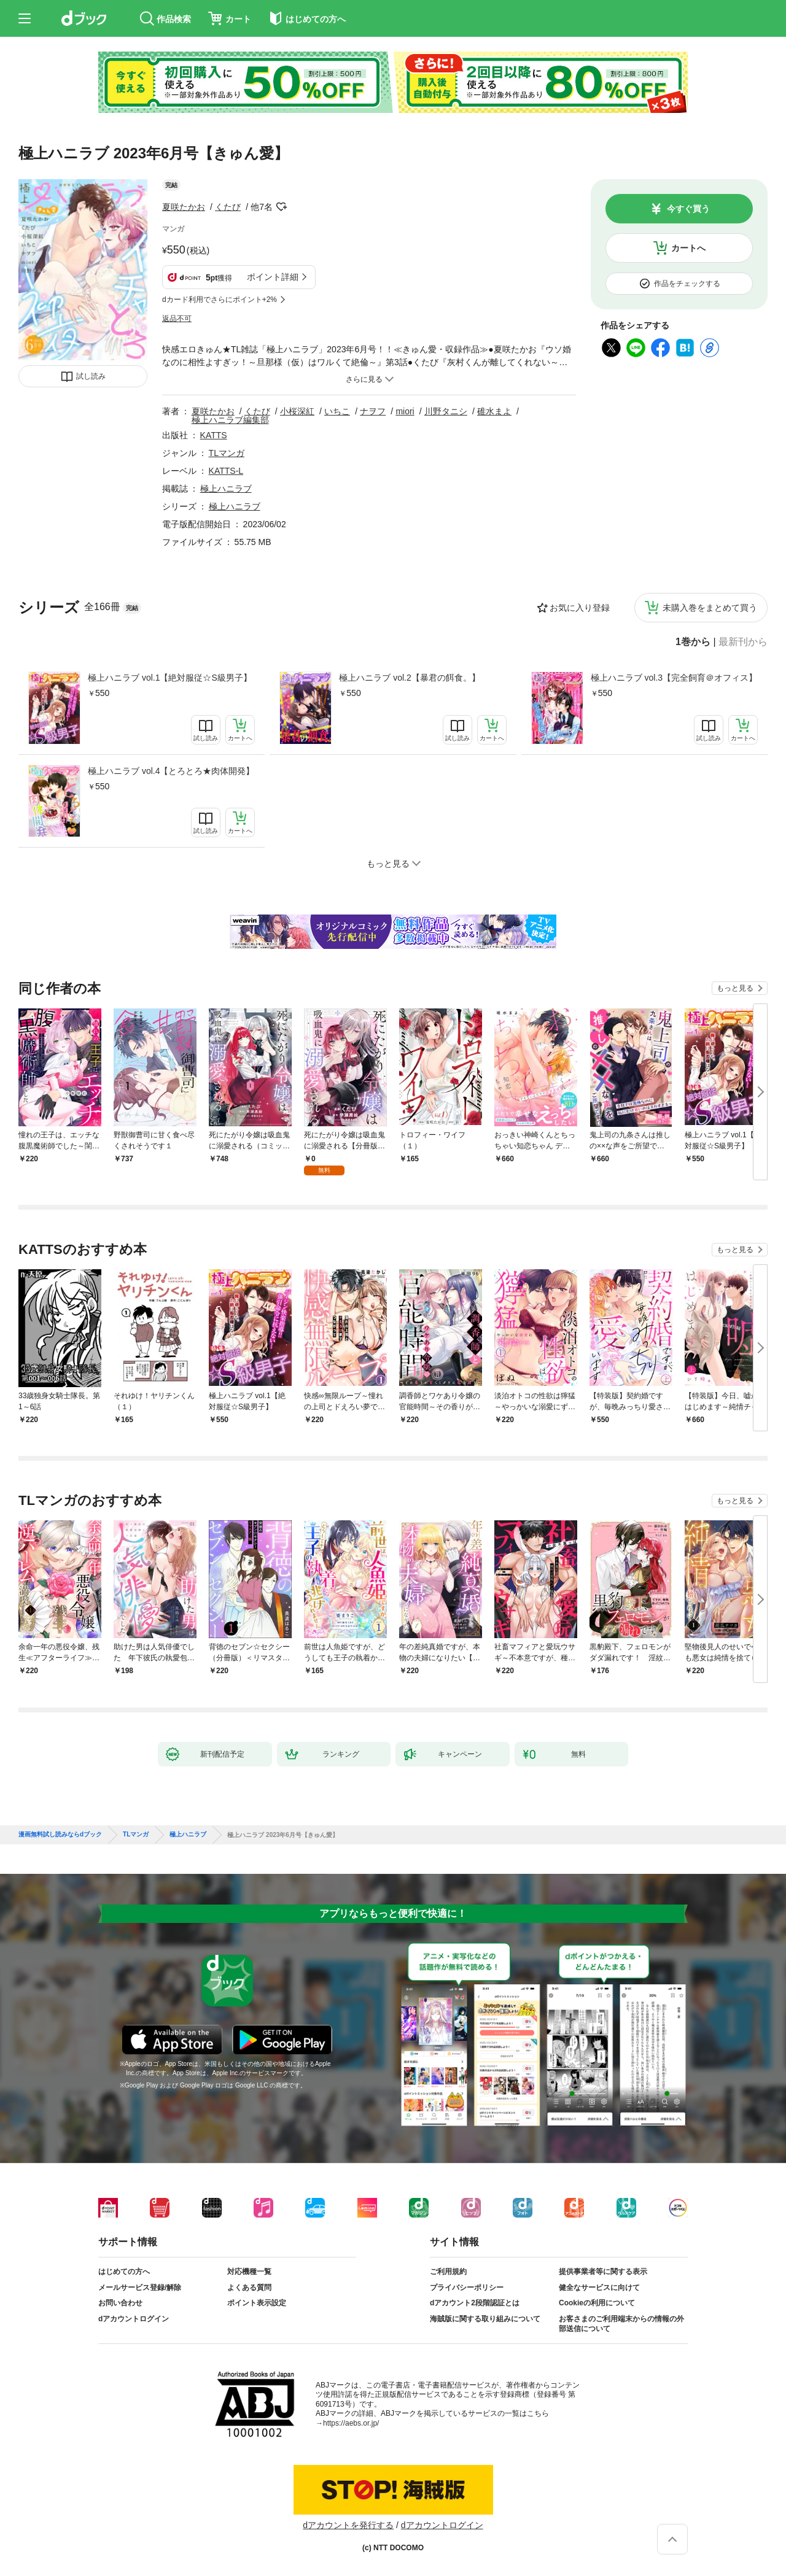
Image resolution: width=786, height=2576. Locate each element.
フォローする (281, 207)
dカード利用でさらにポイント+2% (219, 299)
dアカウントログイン (133, 2319)
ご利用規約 (448, 2271)
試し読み (91, 376)
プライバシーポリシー (467, 2287)
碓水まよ (494, 411)
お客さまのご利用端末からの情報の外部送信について (621, 2324)
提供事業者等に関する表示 (603, 2271)
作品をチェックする (687, 283)
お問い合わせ (120, 2303)
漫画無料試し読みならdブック (60, 1834)
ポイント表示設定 (256, 2303)
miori (404, 411)
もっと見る (735, 988)
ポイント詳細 (272, 277)
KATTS (213, 435)
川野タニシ (445, 411)
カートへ (688, 248)
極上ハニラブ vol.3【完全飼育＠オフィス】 (674, 678)
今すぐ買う (688, 209)
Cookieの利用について (597, 2303)
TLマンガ (226, 453)
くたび (228, 207)
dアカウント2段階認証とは (474, 2303)
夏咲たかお (183, 207)
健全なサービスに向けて (599, 2287)
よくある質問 (249, 2287)
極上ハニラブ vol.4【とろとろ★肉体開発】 (171, 771)
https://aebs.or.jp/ (351, 2423)
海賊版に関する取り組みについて (485, 2319)
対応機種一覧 (249, 2271)
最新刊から (743, 642)
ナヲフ (373, 411)
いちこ (337, 411)
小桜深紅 (297, 411)
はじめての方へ (124, 2271)
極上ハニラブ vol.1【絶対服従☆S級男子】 (170, 678)
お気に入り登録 (580, 608)
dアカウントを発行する (348, 2525)
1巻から (692, 642)
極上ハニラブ (226, 488)
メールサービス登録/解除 (139, 2287)
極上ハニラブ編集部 (230, 420)
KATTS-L (226, 471)
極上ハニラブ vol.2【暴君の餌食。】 (409, 678)
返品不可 (177, 318)
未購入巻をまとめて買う (710, 608)
